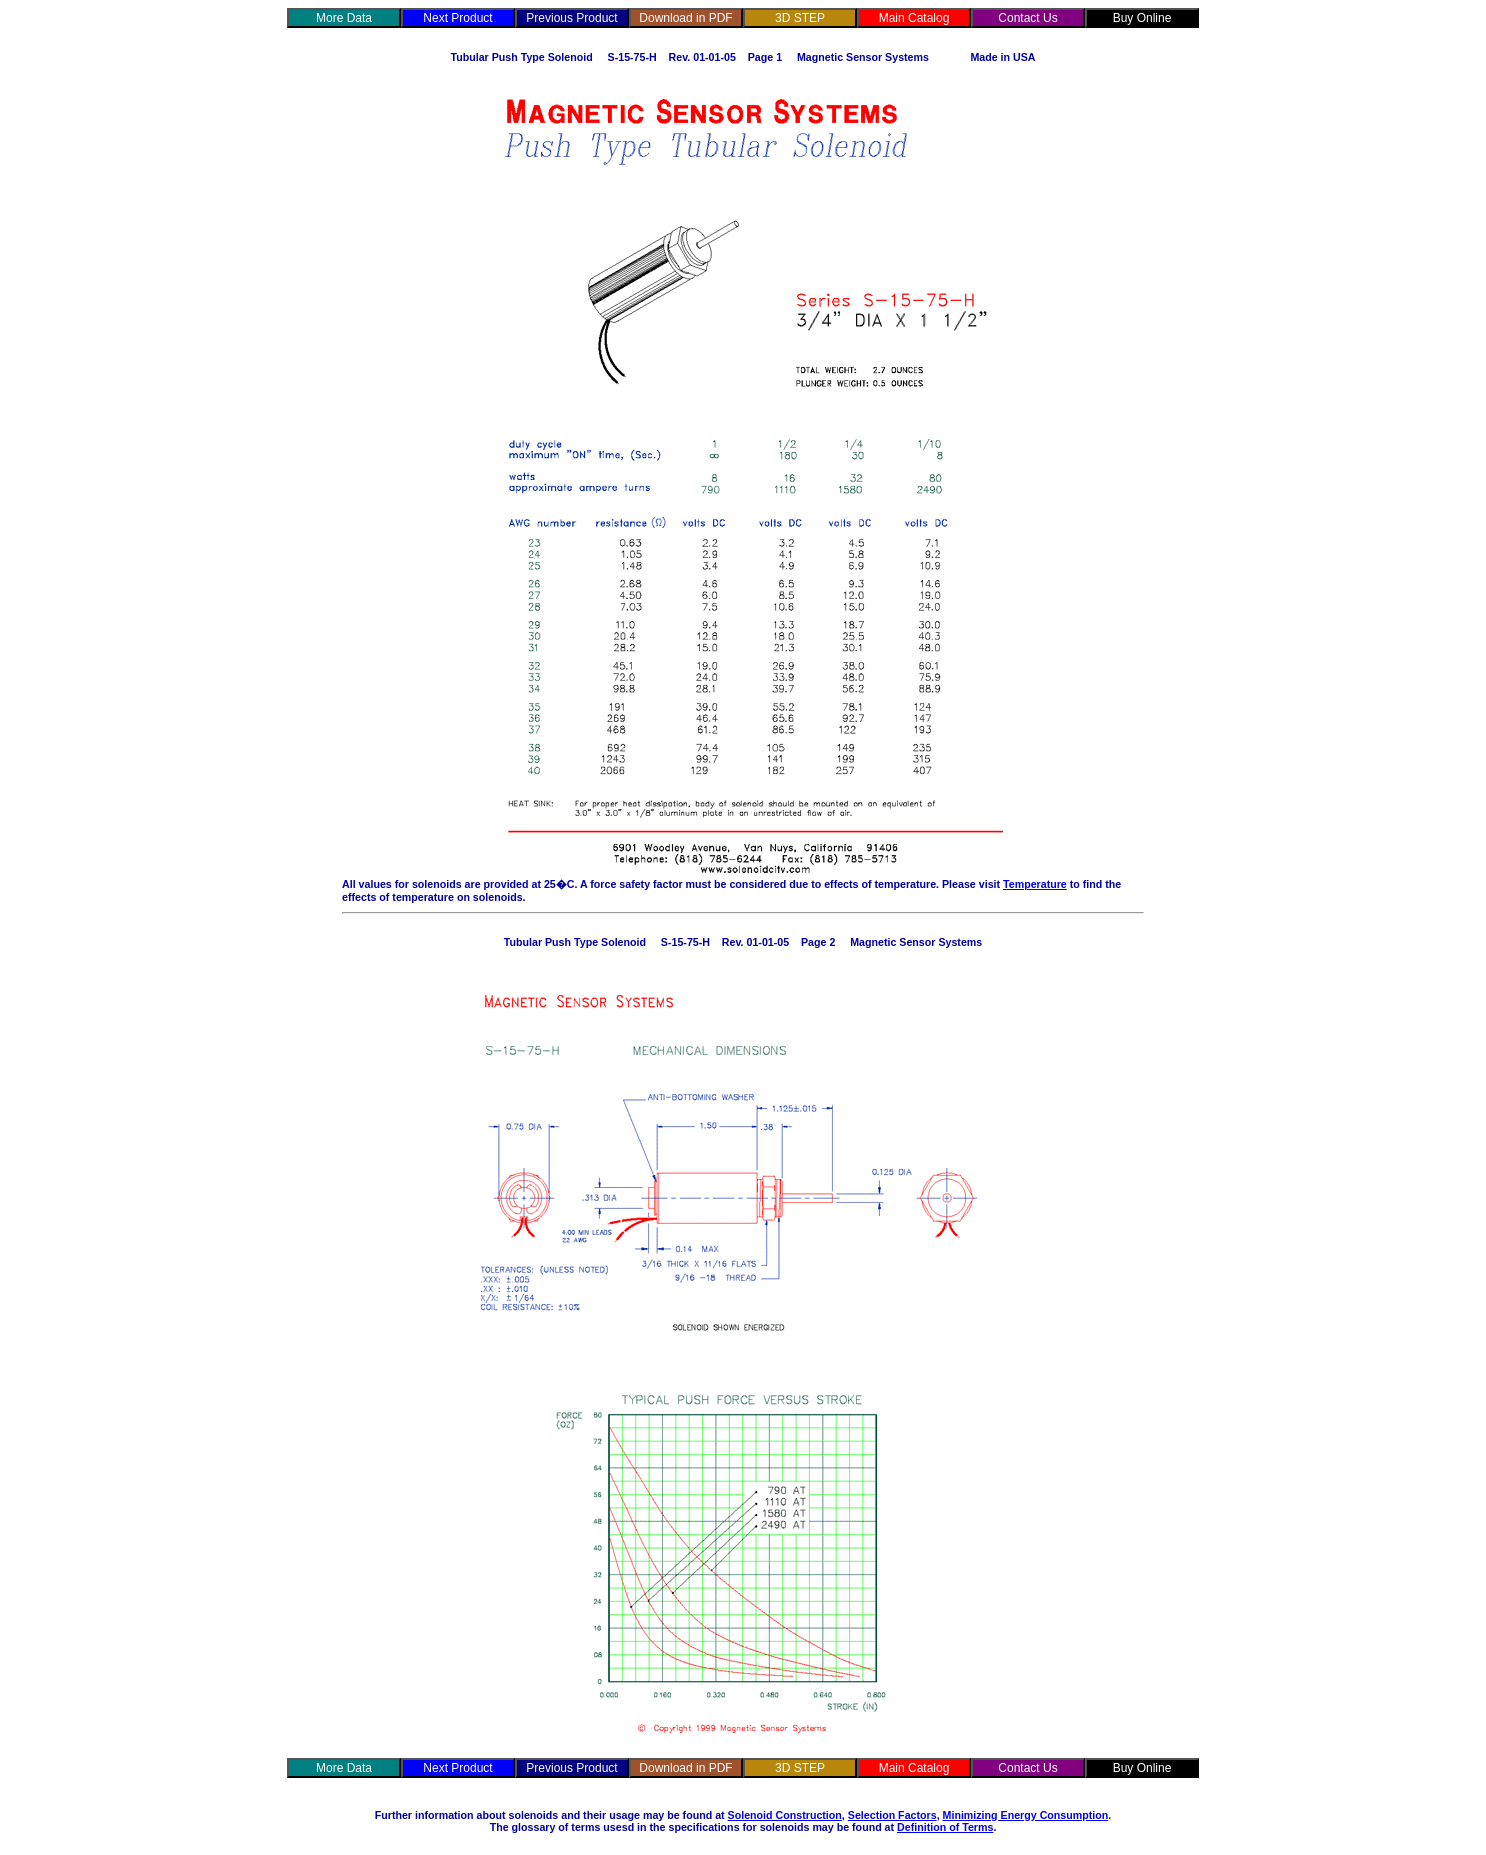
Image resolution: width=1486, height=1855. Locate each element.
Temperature (1035, 884)
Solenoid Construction (785, 1815)
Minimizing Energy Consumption (1026, 1815)
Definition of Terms (945, 1827)
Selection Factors (892, 1815)
